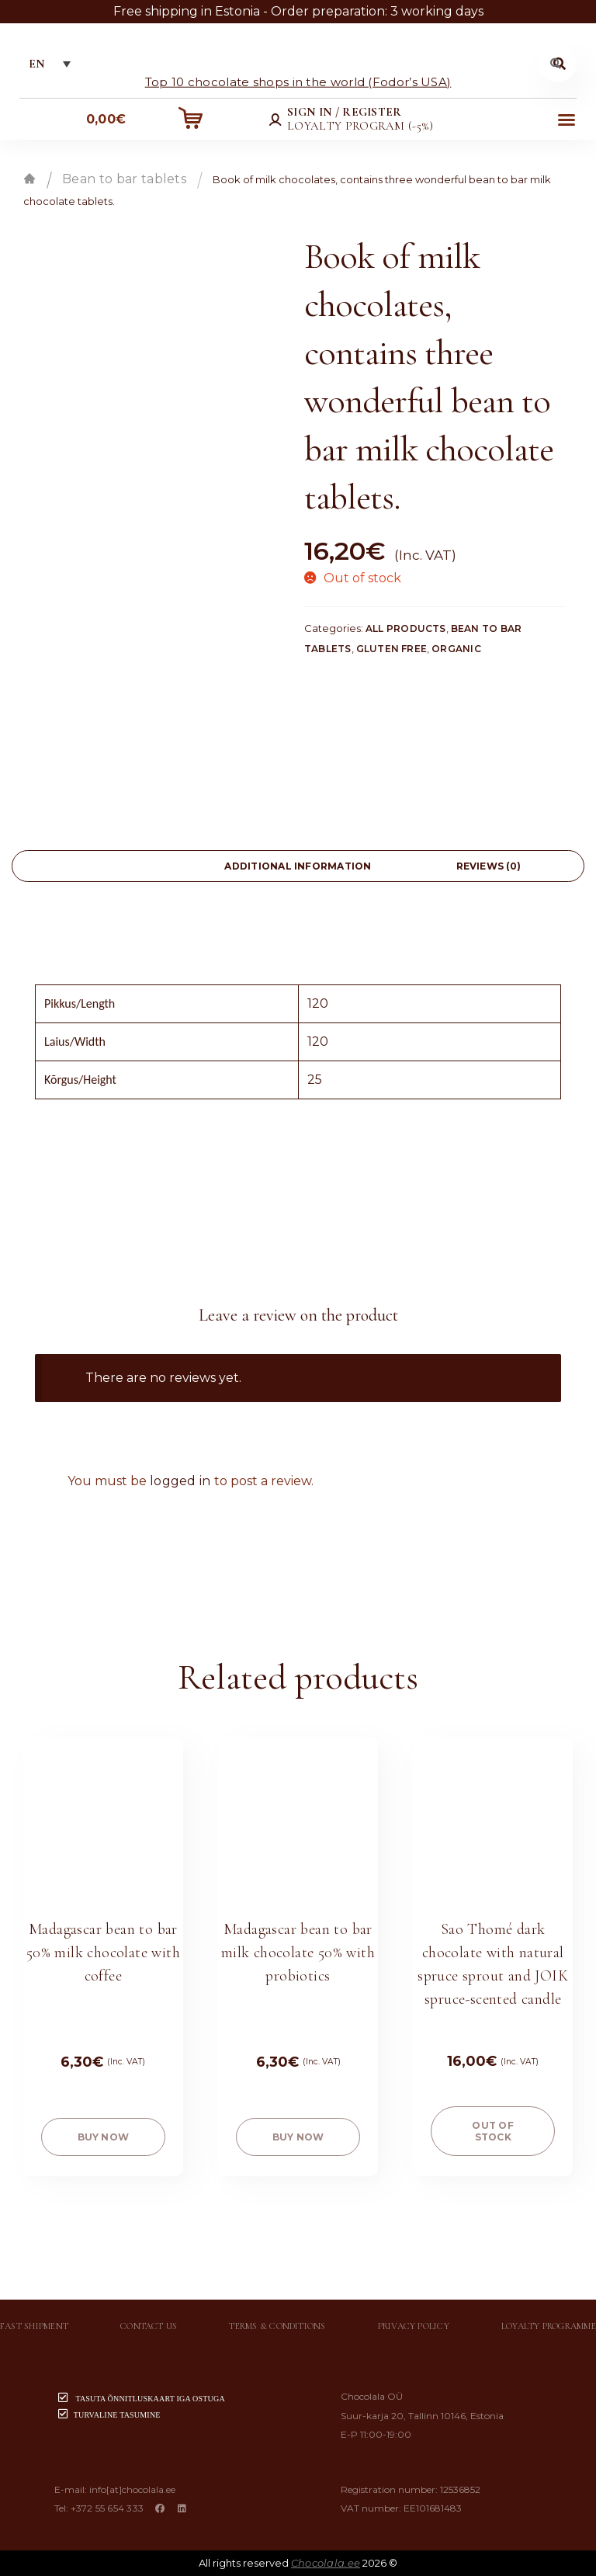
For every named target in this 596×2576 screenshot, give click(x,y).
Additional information (297, 866)
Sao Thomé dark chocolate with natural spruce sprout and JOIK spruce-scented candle (493, 1964)
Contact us (148, 2326)
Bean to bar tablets (124, 179)
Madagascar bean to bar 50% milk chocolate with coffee (103, 1952)
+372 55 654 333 (107, 2508)
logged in (180, 1481)
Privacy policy (413, 2326)
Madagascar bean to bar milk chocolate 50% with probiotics (298, 1952)
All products (406, 628)
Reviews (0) (489, 866)
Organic (456, 648)
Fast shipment (34, 2326)
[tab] (107, 866)
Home (29, 178)
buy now (104, 2137)
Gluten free (392, 648)
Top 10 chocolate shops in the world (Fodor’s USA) (298, 81)
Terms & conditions (277, 2326)
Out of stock (492, 2131)
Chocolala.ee (325, 2563)
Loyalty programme (548, 2326)
